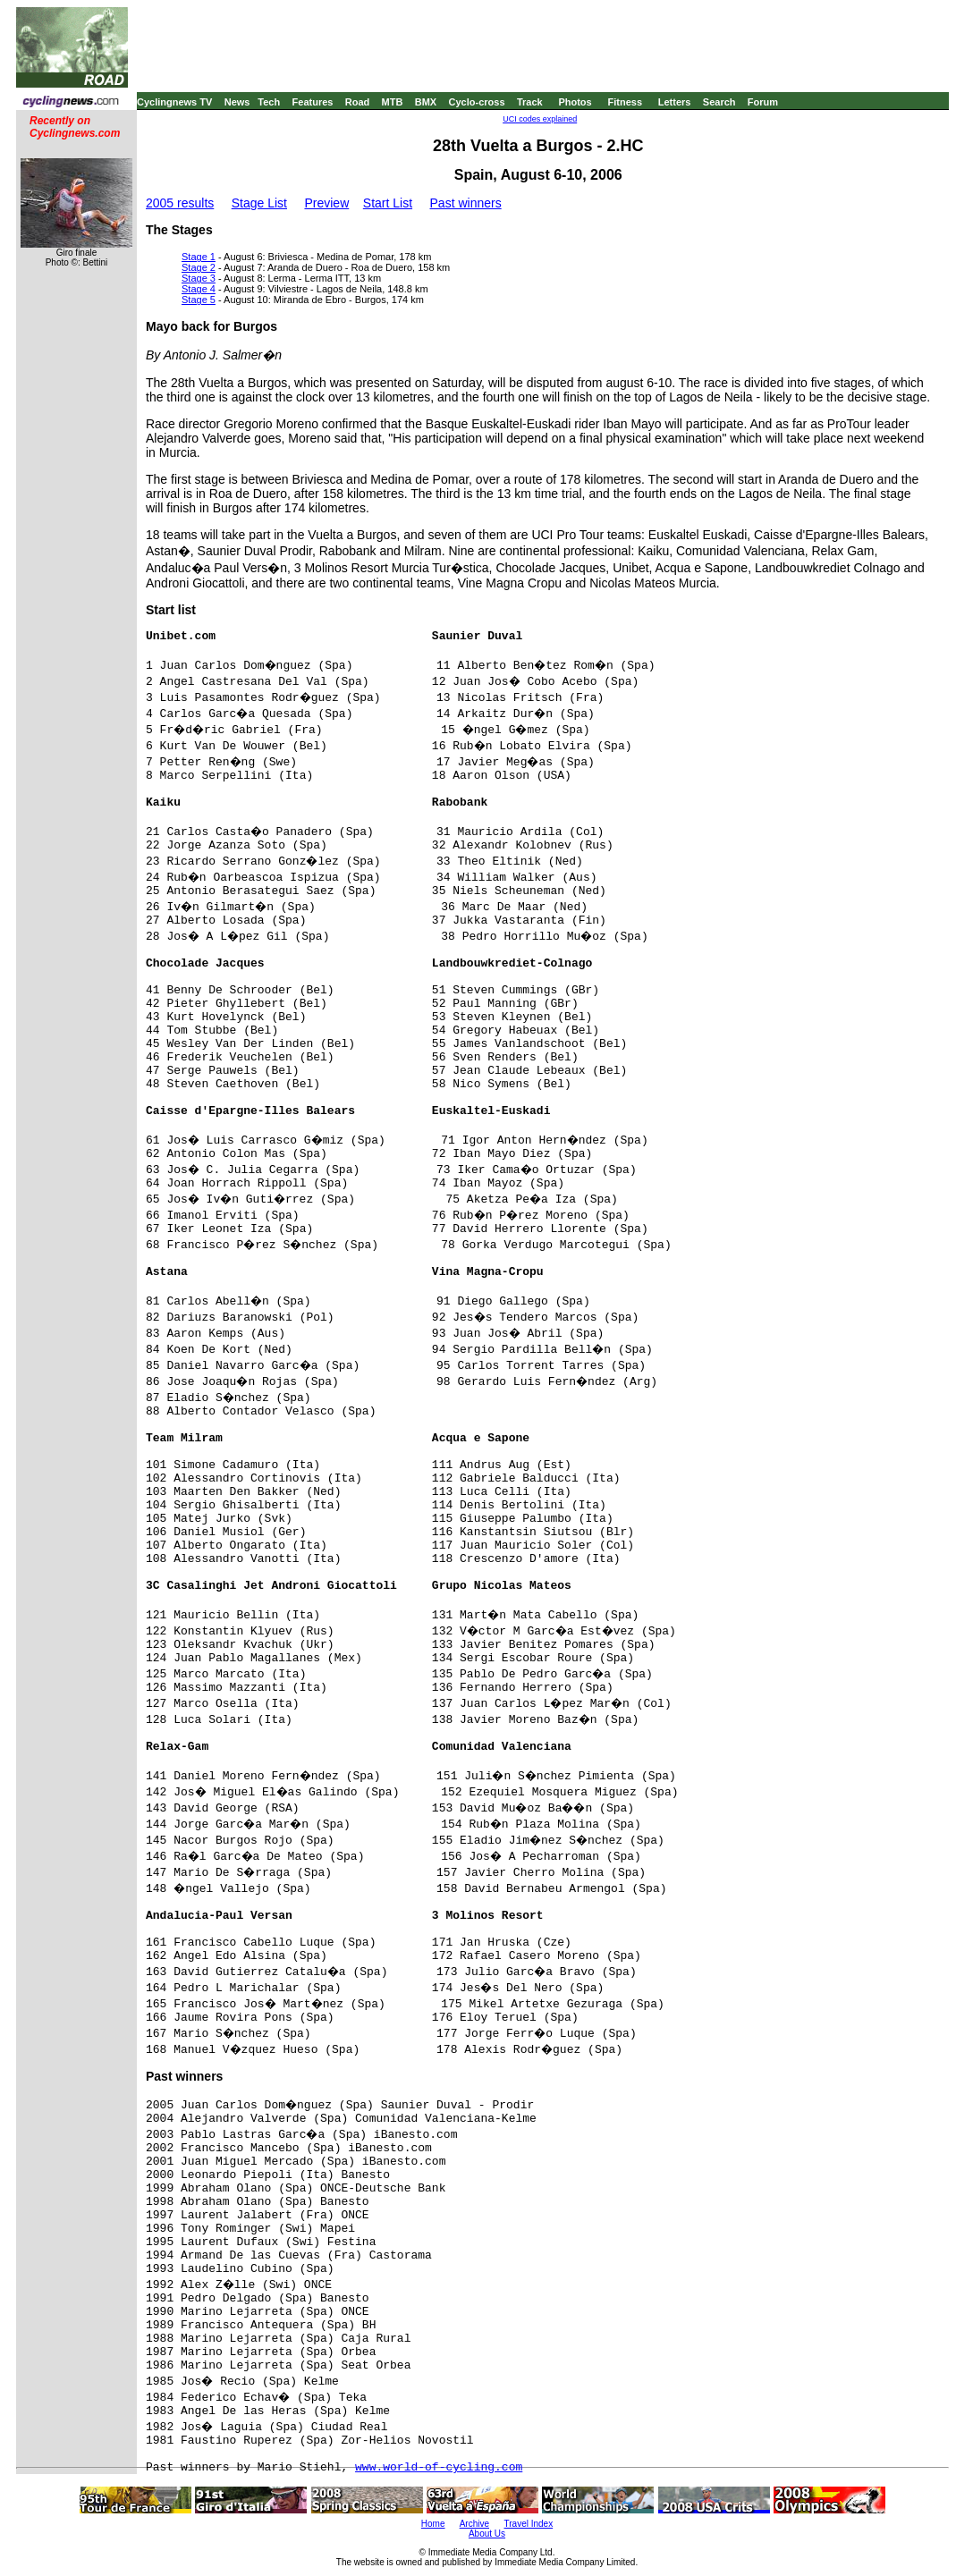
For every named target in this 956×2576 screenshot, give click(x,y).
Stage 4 (199, 288)
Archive (474, 2524)
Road (357, 102)
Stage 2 (199, 267)
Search (719, 102)
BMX (425, 102)
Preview (326, 203)
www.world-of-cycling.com (438, 2467)
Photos (574, 102)
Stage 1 (199, 256)
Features (313, 102)
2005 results (180, 203)
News (237, 102)
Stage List (259, 203)
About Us (487, 2533)
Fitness (624, 102)
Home (433, 2524)
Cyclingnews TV (174, 102)
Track (530, 102)
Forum (763, 102)
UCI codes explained (540, 118)
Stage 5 (199, 299)
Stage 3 (199, 278)
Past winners (466, 203)
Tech (269, 102)
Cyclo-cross (477, 102)
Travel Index (529, 2524)
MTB (392, 102)
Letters (674, 102)
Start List (387, 203)
